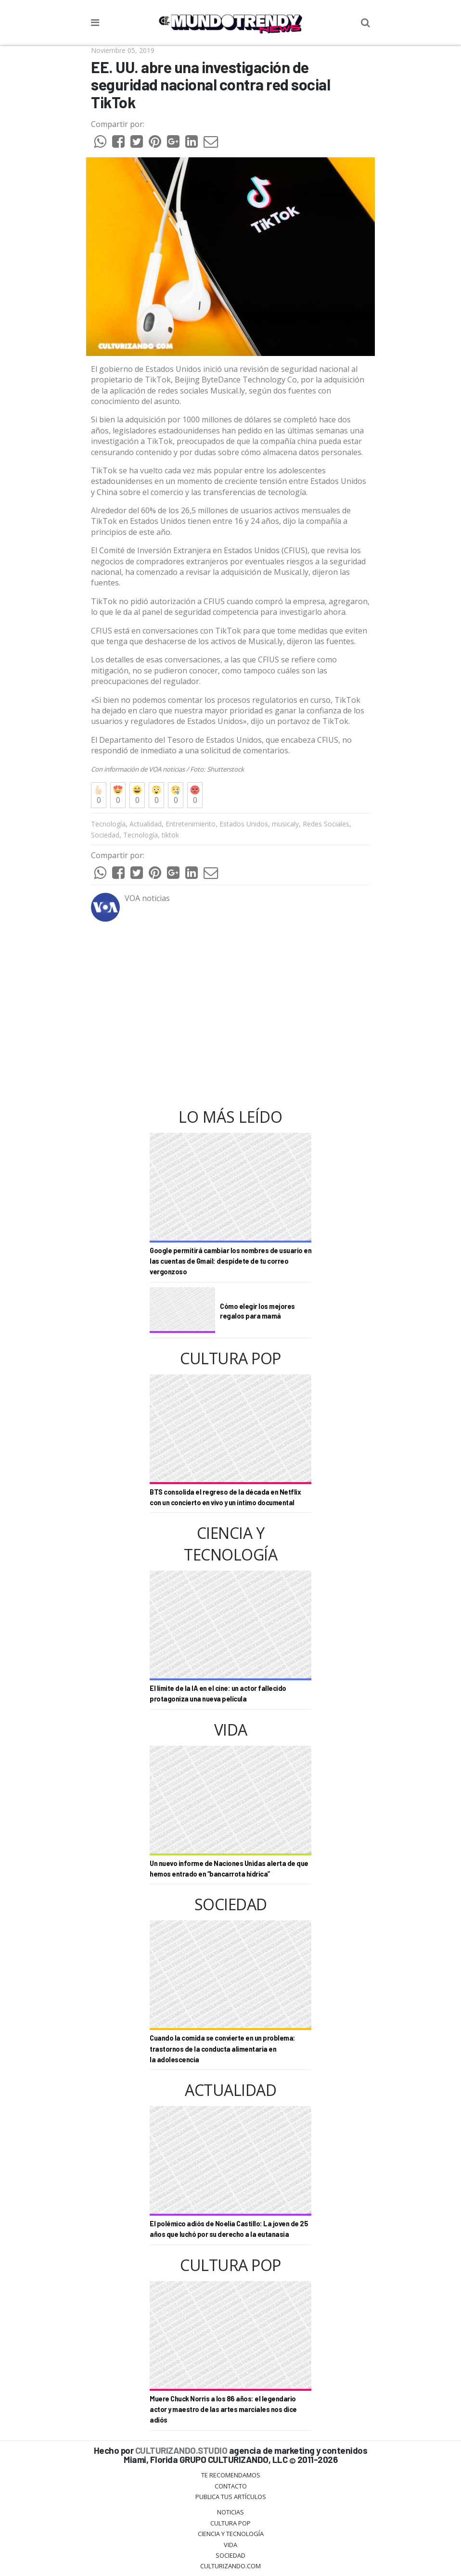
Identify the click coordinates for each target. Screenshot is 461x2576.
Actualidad (145, 823)
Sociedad (105, 834)
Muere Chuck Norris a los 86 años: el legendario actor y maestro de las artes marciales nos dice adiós (223, 2409)
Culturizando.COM (230, 2566)
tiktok (170, 834)
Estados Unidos (243, 823)
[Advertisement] (230, 1015)
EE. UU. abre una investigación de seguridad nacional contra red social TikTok (210, 85)
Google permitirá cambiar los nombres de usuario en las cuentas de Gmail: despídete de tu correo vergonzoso (230, 1261)
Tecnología (108, 823)
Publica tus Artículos (230, 2496)
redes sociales (183, 390)
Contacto (231, 2486)
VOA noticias (167, 769)
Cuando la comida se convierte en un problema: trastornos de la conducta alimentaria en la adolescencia (222, 2049)
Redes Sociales (326, 823)
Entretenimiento (191, 823)
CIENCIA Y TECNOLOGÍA (231, 2533)
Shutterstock (225, 769)
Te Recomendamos (230, 2475)
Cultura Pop (230, 2523)
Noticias (230, 2512)
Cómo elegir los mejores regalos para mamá (257, 1311)
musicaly (285, 823)
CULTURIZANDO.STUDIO (181, 2450)
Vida (230, 2544)
